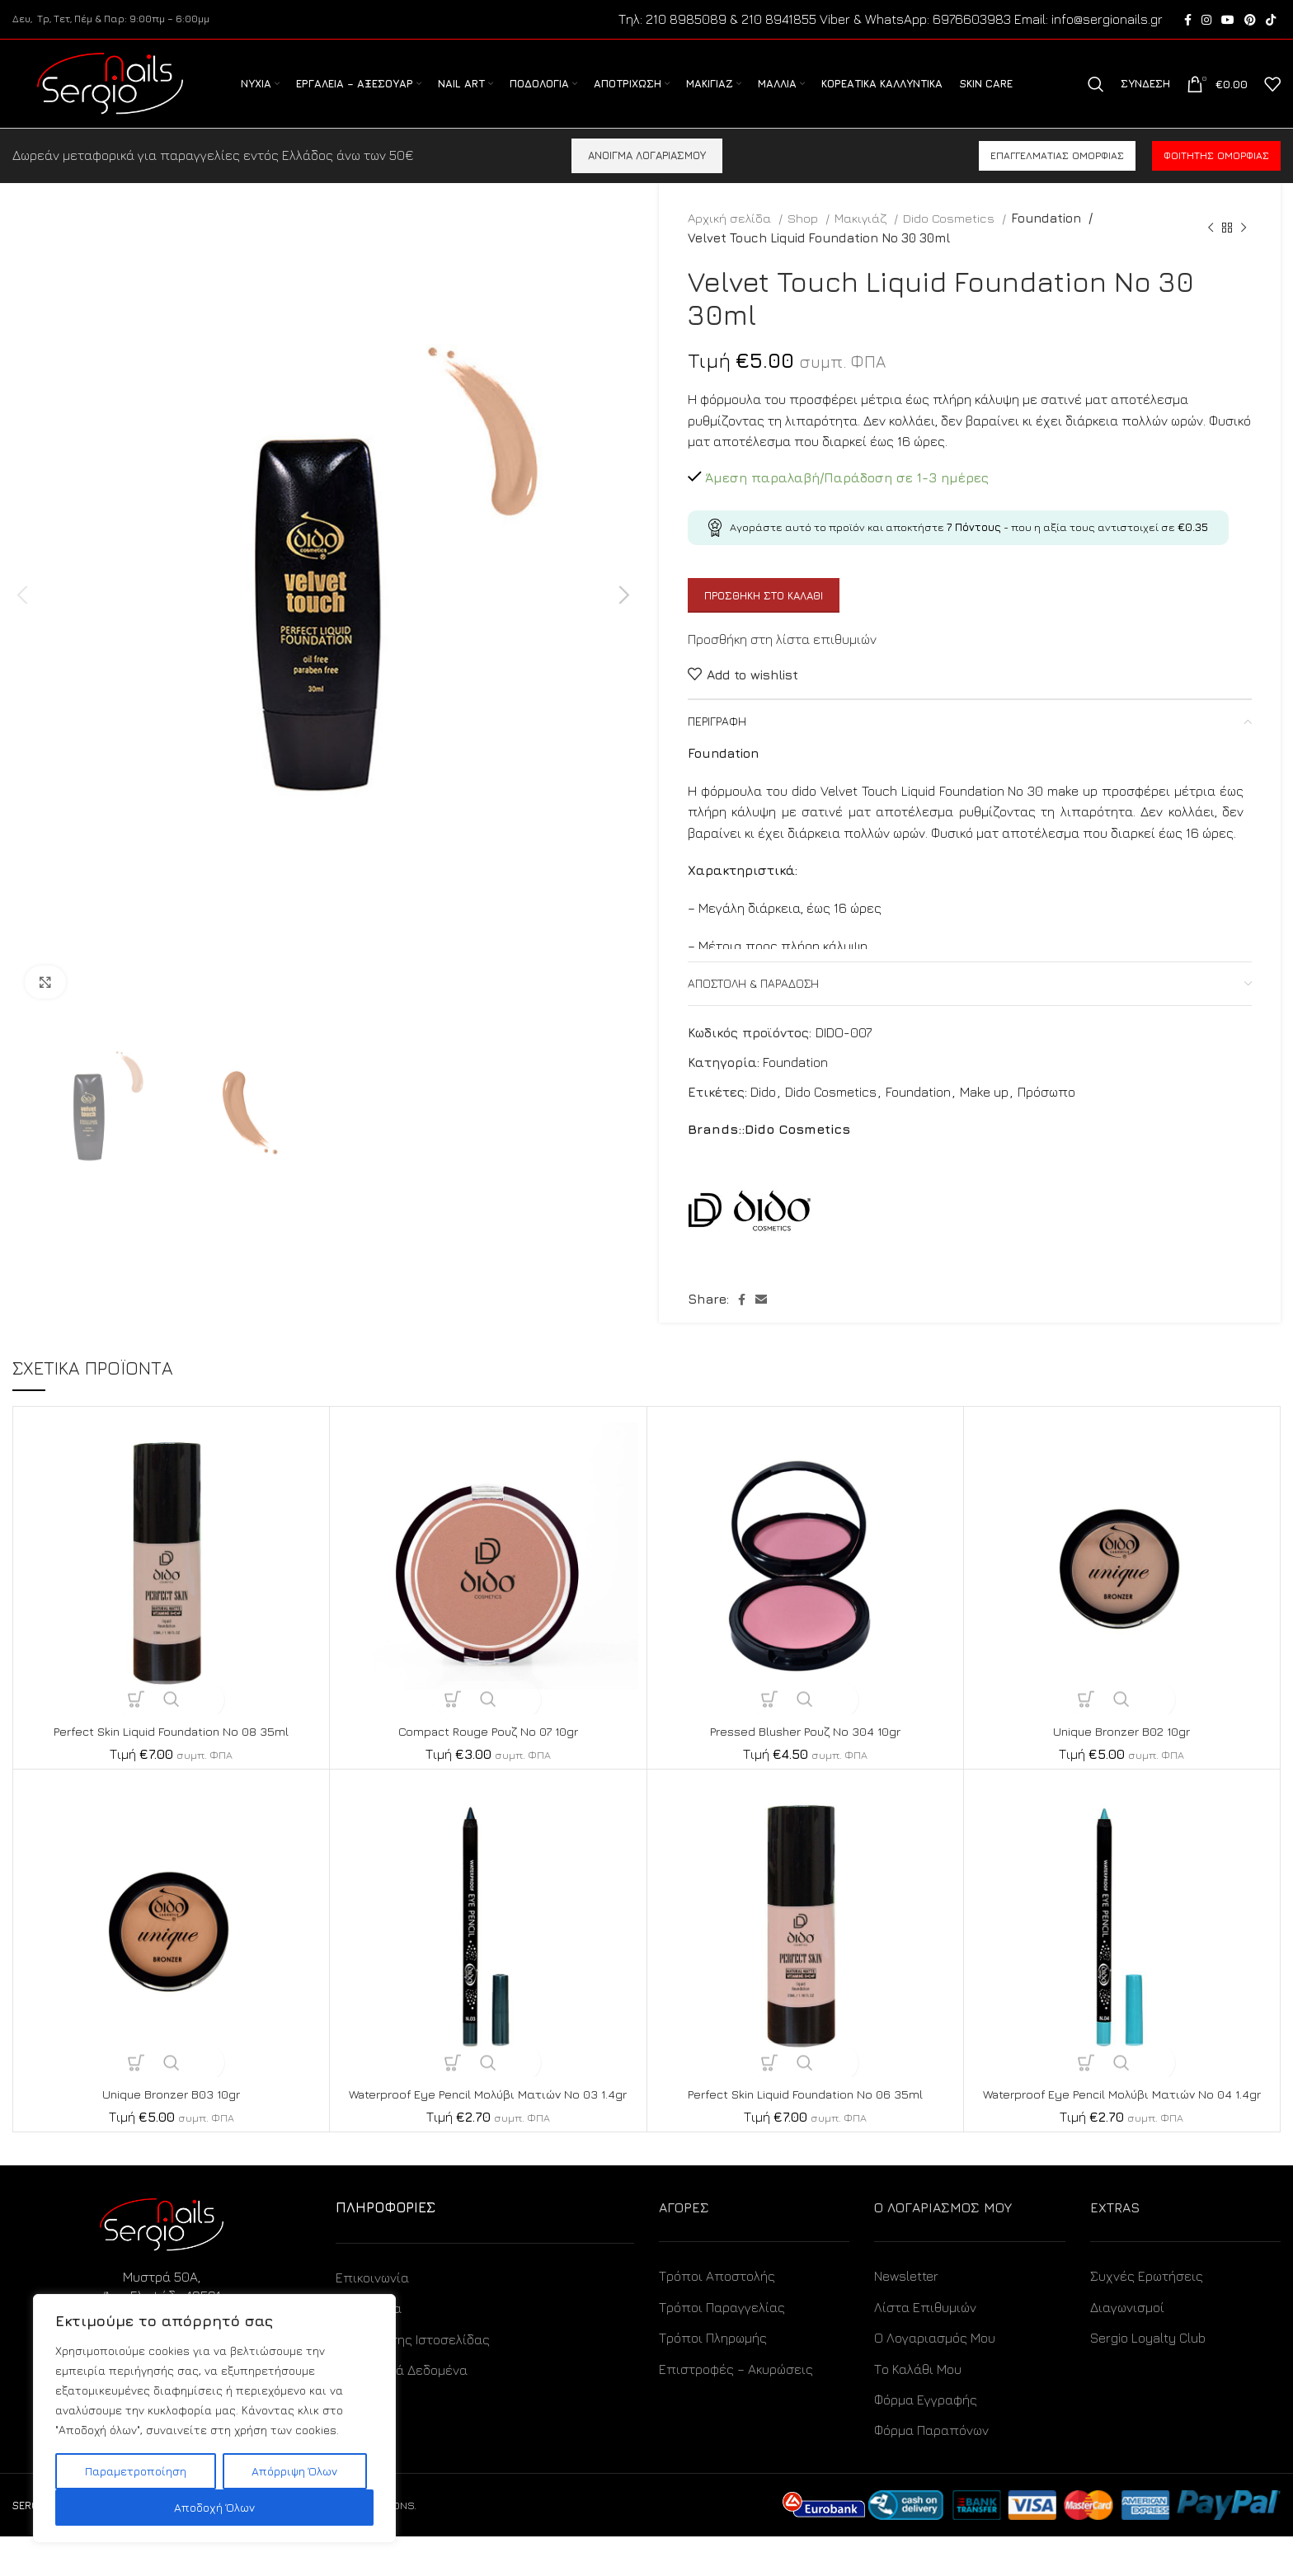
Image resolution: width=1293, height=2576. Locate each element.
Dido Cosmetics (950, 239)
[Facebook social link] (1188, 20)
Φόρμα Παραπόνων (931, 2470)
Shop (804, 239)
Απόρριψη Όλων (294, 2471)
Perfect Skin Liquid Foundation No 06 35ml (805, 2115)
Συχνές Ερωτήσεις (1146, 2316)
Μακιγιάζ (862, 239)
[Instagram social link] (1206, 20)
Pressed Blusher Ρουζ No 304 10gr (805, 1752)
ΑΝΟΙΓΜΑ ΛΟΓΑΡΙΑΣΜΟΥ (647, 176)
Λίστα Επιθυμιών (925, 2346)
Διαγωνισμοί (1127, 2346)
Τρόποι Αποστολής (717, 2316)
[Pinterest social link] (1250, 20)
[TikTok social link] (1271, 20)
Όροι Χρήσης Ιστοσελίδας (413, 2379)
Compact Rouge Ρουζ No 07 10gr (487, 1752)
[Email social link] (761, 1321)
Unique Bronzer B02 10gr (1122, 1752)
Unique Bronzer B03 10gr (171, 2115)
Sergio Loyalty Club (1148, 2378)
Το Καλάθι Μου (918, 2408)
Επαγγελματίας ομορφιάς (1057, 177)
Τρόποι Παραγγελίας (722, 2346)
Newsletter (906, 2316)
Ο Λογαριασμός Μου (934, 2378)
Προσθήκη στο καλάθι (763, 616)
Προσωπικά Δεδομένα (402, 2409)
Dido (763, 1113)
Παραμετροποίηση (135, 2471)
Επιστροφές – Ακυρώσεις (736, 2408)
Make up (984, 1113)
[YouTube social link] (1227, 20)
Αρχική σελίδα (731, 239)
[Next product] (1243, 249)
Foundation (1045, 239)
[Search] (1095, 95)
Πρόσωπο (1046, 1113)
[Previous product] (1210, 249)
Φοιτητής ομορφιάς (1216, 177)
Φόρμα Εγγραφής (925, 2439)
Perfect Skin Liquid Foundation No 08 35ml (171, 1752)
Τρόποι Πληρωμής (713, 2378)
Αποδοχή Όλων (214, 2507)
